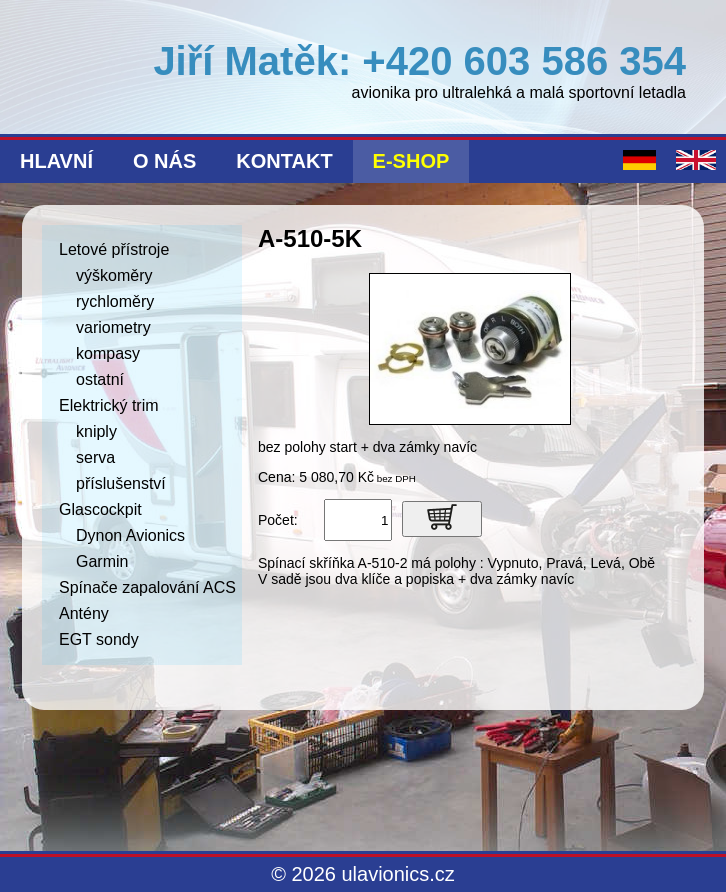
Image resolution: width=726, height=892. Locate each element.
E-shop (411, 161)
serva (95, 457)
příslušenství (121, 483)
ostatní (100, 379)
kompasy (108, 353)
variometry (113, 327)
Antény (84, 613)
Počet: (278, 520)
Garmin (102, 561)
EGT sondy (99, 639)
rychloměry (115, 301)
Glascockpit (100, 509)
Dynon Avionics (130, 535)
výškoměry (114, 275)
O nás (164, 161)
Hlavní (56, 161)
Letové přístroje (114, 249)
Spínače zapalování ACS (147, 587)
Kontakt (284, 161)
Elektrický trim (109, 405)
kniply (96, 431)
